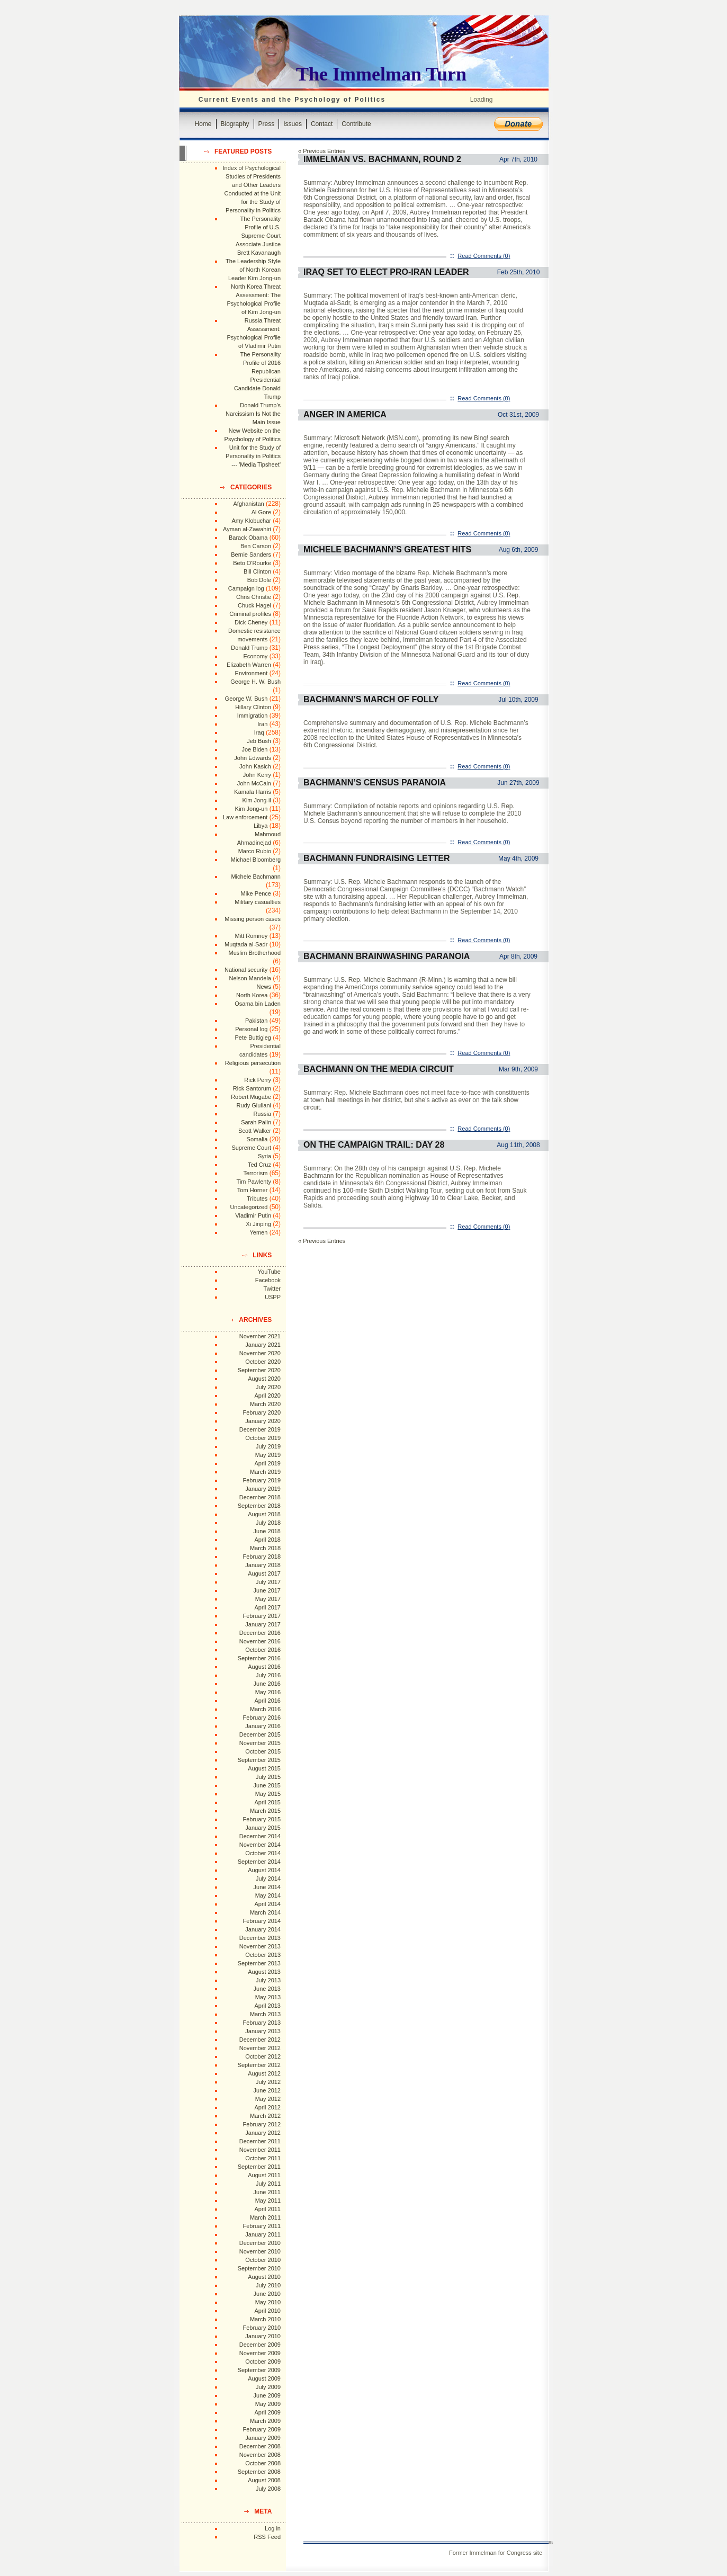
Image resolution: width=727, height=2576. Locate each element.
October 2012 (263, 2056)
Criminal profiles (250, 614)
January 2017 (263, 1624)
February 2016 (262, 1717)
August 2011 (264, 2175)
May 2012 (268, 2099)
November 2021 (260, 1336)
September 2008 (259, 2471)
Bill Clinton (257, 571)
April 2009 (267, 2412)
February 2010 (262, 2327)
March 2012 (265, 2116)
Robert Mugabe (251, 1097)
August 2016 (264, 1666)
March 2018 (265, 1548)
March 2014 (265, 1912)
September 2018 (259, 1505)
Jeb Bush (259, 741)
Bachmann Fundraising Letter (376, 858)
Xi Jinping (258, 1224)
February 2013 (262, 2022)
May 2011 (268, 2200)
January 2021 (263, 1344)
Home (203, 124)
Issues (292, 124)
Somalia (257, 1139)
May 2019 (268, 1455)
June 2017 (267, 1590)
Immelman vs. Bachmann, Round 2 (382, 159)
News (263, 986)
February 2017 (262, 1616)
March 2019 (265, 1472)
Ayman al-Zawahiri (247, 529)
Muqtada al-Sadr (246, 944)
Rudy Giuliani (254, 1105)
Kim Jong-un (251, 809)
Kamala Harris (252, 792)
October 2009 (263, 2361)
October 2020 (263, 1361)
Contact (322, 124)
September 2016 (259, 1658)
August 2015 (264, 1768)
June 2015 (267, 1785)
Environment (251, 673)
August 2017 (264, 1573)
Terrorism (255, 1173)
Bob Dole (259, 580)
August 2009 (264, 2378)
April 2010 (267, 2310)
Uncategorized (248, 1207)
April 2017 (267, 1607)
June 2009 (267, 2395)
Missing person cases (253, 919)
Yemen (258, 1232)
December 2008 (260, 2446)
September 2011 (259, 2166)
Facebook (268, 1280)
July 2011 (268, 2183)
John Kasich (255, 766)
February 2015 (262, 1819)
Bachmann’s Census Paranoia (374, 782)
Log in (273, 2528)
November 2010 (260, 2251)
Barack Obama (248, 537)
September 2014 (259, 1861)
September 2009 (259, 2370)
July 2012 (268, 2082)
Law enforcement (245, 817)
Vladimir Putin (253, 1215)
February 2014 (262, 1921)
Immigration (252, 715)
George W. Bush (246, 698)
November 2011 (260, 2149)
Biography (235, 124)
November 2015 (260, 1743)
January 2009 (263, 2438)
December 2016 (260, 1633)
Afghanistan (249, 503)
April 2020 (267, 1395)
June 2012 (267, 2090)
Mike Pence (256, 893)
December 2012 (260, 2039)
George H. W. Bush (255, 681)
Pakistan (256, 1020)
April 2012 (267, 2107)
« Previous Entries (321, 151)
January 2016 (263, 1726)
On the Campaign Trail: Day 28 (373, 1144)
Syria (264, 1156)
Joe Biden (254, 749)
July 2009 (268, 2387)
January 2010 (263, 2336)
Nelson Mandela (250, 978)
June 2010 (267, 2294)
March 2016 (265, 1709)
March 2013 (265, 2014)
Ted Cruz (259, 1164)
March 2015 (265, 1811)
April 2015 (267, 1802)
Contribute (356, 124)
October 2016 (263, 1650)
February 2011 (262, 2226)
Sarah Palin (256, 1122)
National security (246, 970)
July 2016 (268, 1675)
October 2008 (263, 2463)
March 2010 (265, 2319)
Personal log (251, 1029)
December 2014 (260, 1836)
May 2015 (268, 1794)
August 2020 (264, 1378)
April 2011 (267, 2209)
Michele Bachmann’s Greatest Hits (387, 549)
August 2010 (264, 2277)
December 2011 (260, 2141)
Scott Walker (254, 1131)
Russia (262, 1114)
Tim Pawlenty (253, 1181)
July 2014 (268, 1878)
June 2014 (267, 1887)
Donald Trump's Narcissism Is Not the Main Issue (253, 413)
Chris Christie (253, 597)
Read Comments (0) (483, 256)
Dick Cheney (251, 622)
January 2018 (263, 1565)
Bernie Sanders (251, 554)
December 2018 (260, 1497)
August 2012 (264, 2073)
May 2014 (268, 1895)
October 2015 (263, 1751)
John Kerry (257, 775)
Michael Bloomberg (256, 859)
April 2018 (267, 1539)
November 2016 (260, 1641)
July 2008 (268, 2488)
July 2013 (268, 1980)
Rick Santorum (252, 1088)
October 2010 (263, 2260)
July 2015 (268, 1777)
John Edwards (252, 758)
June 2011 (267, 2192)
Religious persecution (253, 1063)
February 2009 (262, 2429)
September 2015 (259, 1760)
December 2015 (260, 1734)
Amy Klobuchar (251, 520)
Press (266, 124)
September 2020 (259, 1370)
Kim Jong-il (257, 800)
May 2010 (268, 2302)
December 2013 (260, 1938)
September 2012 (259, 2065)
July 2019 (268, 1446)
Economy (255, 656)
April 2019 (267, 1463)
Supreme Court (251, 1147)
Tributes (257, 1198)
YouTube (269, 1271)
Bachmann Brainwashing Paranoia (386, 956)
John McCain (254, 783)
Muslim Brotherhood (255, 953)
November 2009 (260, 2353)
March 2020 (265, 1404)
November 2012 (260, 2048)
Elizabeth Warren (249, 664)
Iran (262, 724)
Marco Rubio (254, 851)
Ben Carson (255, 546)
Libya (260, 825)
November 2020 (260, 1353)
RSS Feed (267, 2537)
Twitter (272, 1288)
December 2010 (260, 2243)
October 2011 (263, 2158)
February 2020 (262, 1412)
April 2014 (267, 1904)
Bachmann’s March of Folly (370, 699)
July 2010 (268, 2285)
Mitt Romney (251, 936)
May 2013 (268, 1997)
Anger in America (345, 414)
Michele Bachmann (256, 876)
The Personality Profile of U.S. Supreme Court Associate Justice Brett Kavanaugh (258, 236)
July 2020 (268, 1387)
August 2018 (264, 1514)
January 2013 (263, 2031)
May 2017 (268, 1599)
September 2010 (259, 2268)
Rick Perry (257, 1080)
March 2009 (265, 2421)
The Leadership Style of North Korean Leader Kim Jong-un (253, 269)
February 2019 (262, 1480)
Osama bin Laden (258, 1003)
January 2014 (263, 1929)
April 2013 (267, 2005)
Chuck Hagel (254, 605)
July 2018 (268, 1522)
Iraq (259, 732)
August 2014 (264, 1870)
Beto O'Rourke (252, 563)
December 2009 (260, 2344)
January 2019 (263, 1489)
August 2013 (264, 1972)
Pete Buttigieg (253, 1037)
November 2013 (260, 1946)
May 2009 (268, 2404)
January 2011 (263, 2234)
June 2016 (267, 1683)
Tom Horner (252, 1190)
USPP (273, 1297)
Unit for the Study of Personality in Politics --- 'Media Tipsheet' (253, 456)
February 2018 (262, 1556)
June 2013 (267, 1988)
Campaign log (246, 588)
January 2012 (263, 2133)
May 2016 (268, 1692)
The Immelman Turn (381, 74)
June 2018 (267, 1531)
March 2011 (265, 2217)
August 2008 (264, 2480)
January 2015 (263, 1827)
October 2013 (263, 1955)
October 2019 (263, 1438)
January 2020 (263, 1421)
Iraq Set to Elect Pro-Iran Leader (386, 271)
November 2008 (260, 2455)
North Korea (251, 995)
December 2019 (260, 1429)
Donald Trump (249, 648)
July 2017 (268, 1582)
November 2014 (260, 1844)
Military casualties (258, 902)
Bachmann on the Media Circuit (378, 1069)
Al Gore (261, 512)
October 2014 (263, 1853)
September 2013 (259, 1963)
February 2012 (262, 2124)
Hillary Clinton (253, 707)
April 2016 (267, 1700)
